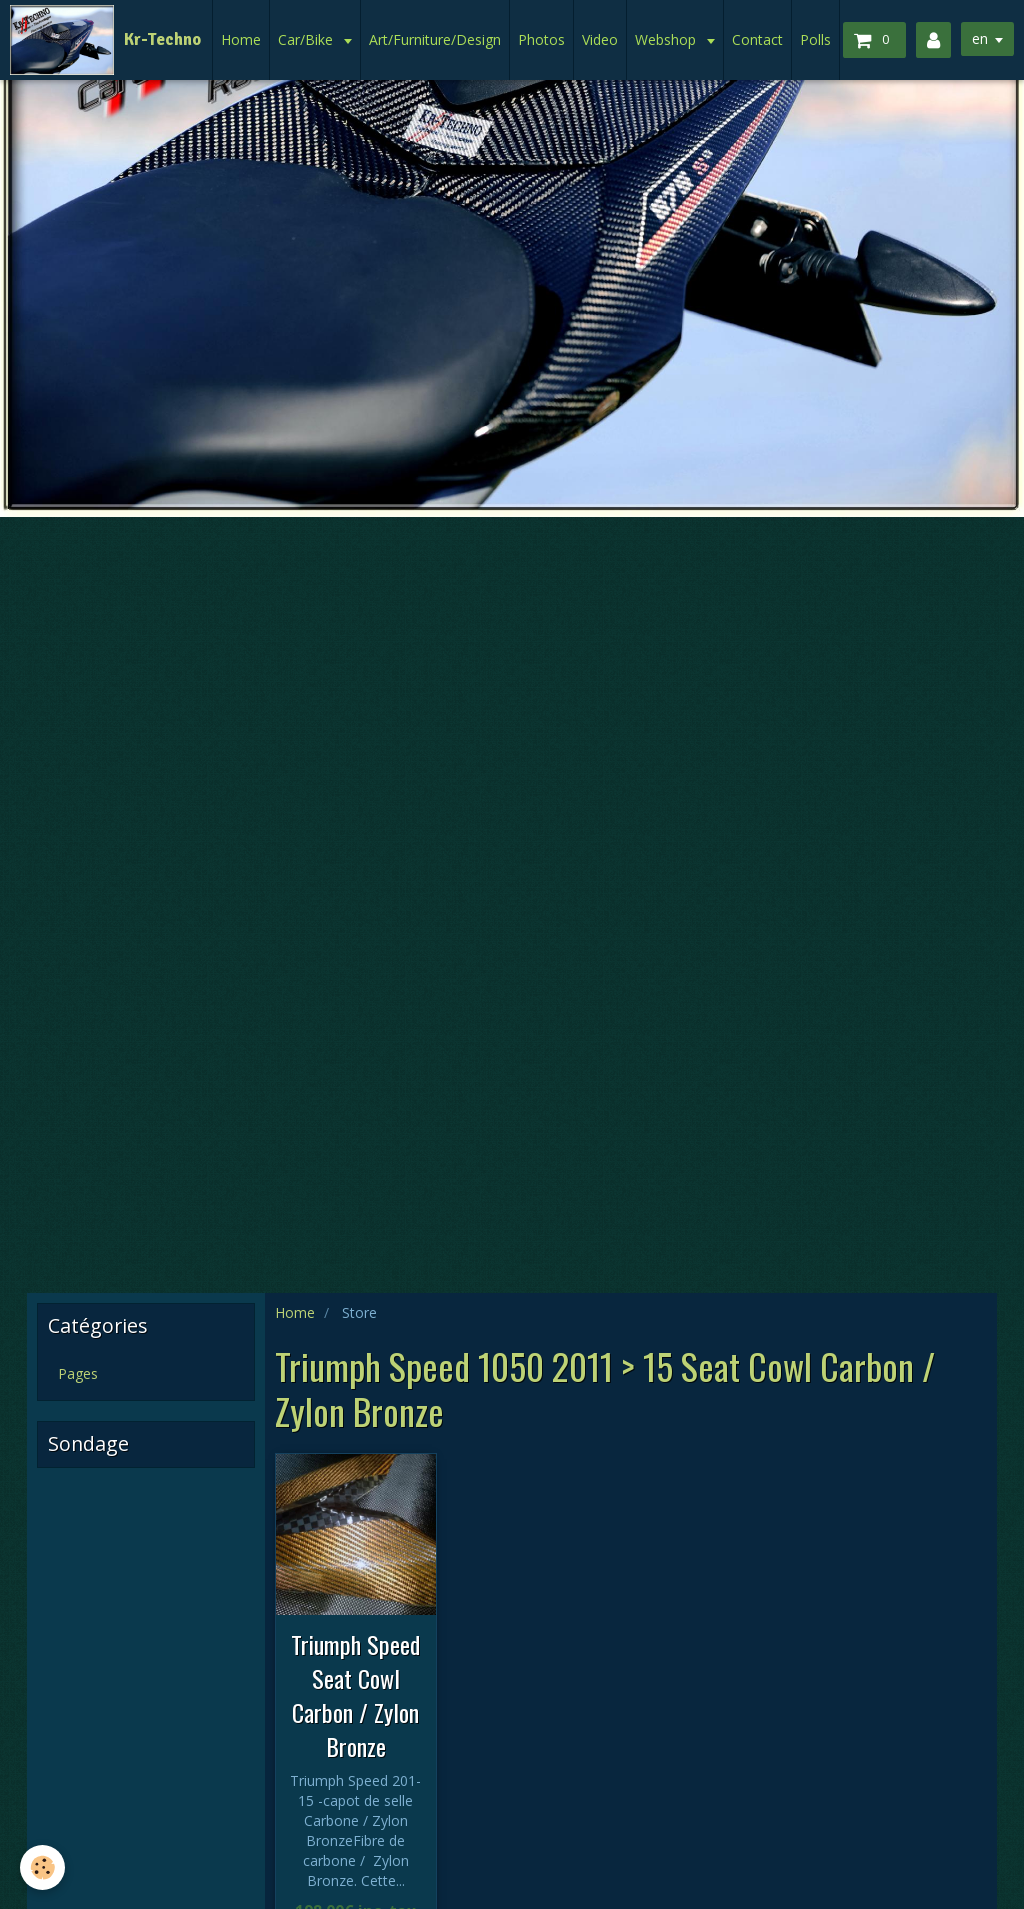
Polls (815, 39)
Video (600, 39)
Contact (757, 39)
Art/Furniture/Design (435, 39)
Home (241, 39)
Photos (541, 39)
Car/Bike (307, 39)
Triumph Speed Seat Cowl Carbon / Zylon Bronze (355, 1695)
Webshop (667, 39)
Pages (78, 1373)
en (980, 38)
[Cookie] (42, 1867)
